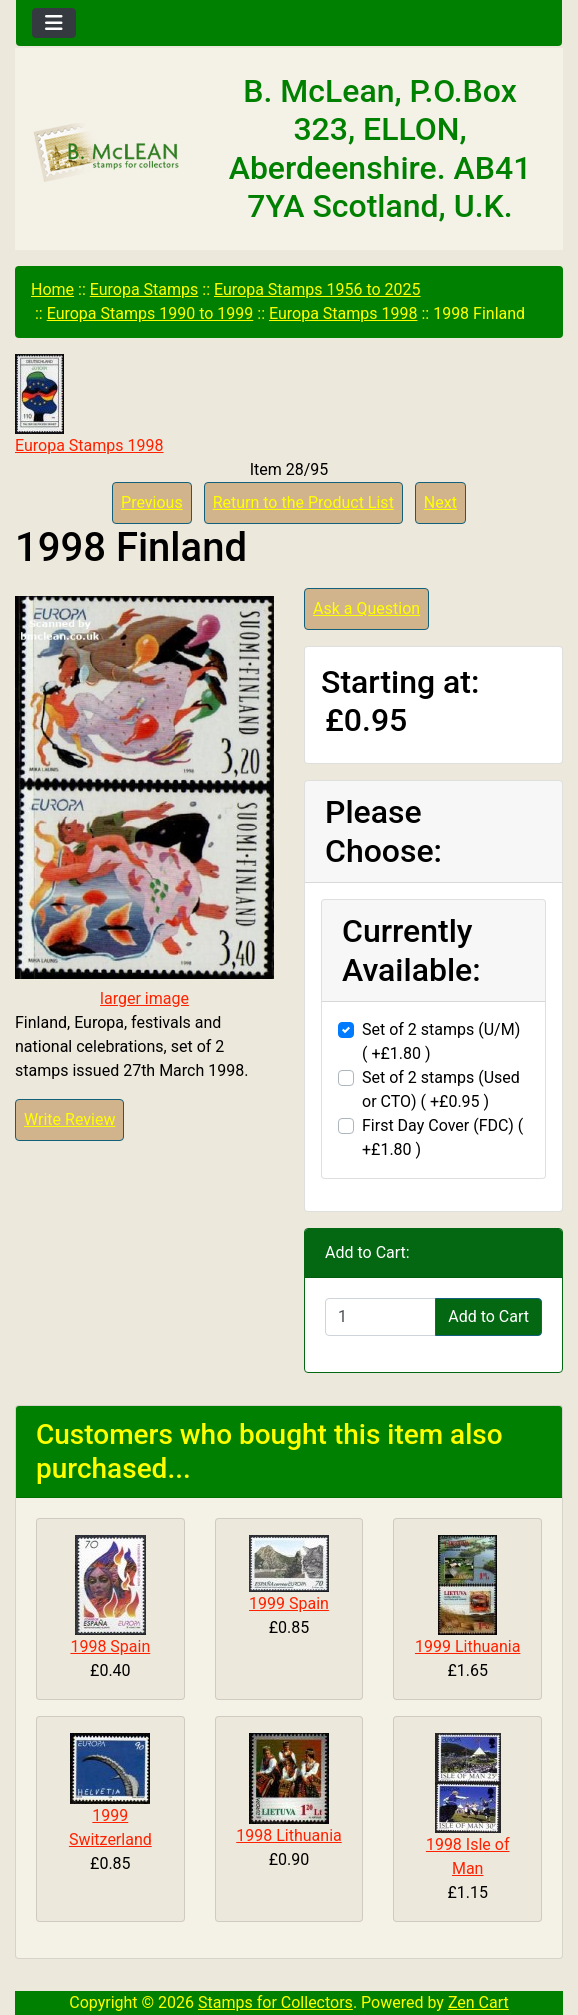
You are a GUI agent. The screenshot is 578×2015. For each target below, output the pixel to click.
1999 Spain (289, 1603)
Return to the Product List (303, 502)
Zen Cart (478, 2002)
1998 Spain (110, 1646)
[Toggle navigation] (54, 23)
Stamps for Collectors (275, 2002)
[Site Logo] (107, 153)
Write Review (69, 1119)
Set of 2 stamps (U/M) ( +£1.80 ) (441, 1041)
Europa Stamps (144, 289)
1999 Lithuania (467, 1646)
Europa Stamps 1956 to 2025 (317, 289)
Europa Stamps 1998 (343, 313)
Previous (152, 502)
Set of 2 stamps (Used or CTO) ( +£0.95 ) (441, 1089)
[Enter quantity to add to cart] (380, 1317)
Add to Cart (488, 1316)
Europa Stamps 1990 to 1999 (150, 313)
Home (52, 289)
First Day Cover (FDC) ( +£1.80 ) (442, 1137)
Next (440, 502)
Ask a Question (366, 608)
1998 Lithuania (288, 1835)
